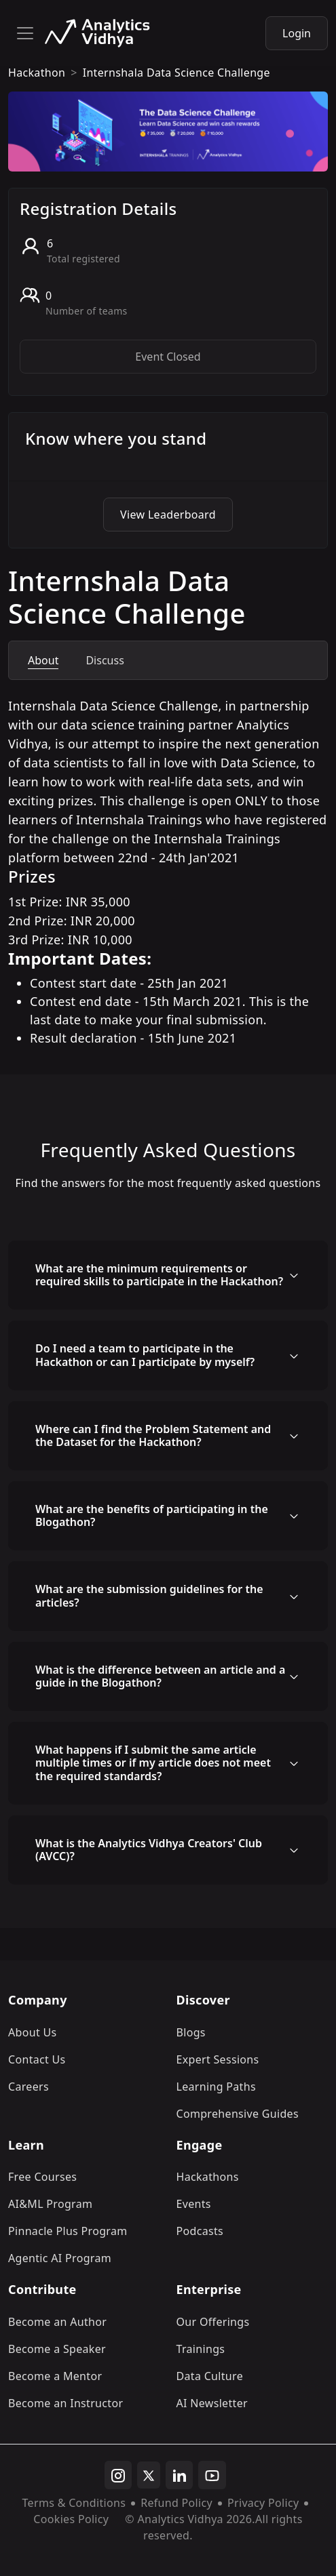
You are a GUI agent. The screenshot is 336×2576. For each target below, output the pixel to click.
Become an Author (57, 2321)
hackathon (36, 72)
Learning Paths (216, 2086)
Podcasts (200, 2230)
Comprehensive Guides (237, 2113)
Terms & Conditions (74, 2502)
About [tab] (43, 660)
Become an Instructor (65, 2403)
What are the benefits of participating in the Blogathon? (151, 1515)
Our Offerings (213, 2321)
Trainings (200, 2348)
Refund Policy (176, 2502)
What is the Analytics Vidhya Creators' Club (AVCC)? (148, 1850)
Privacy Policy (263, 2502)
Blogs (191, 2032)
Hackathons (207, 2176)
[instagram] (118, 2475)
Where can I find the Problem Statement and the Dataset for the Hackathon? (153, 1435)
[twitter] (148, 2475)
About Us (32, 2032)
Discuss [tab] (105, 660)
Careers (28, 2086)
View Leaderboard (168, 514)
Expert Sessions (217, 2059)
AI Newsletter (212, 2403)
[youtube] (212, 2475)
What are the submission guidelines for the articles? (149, 1595)
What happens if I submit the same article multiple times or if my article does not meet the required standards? (153, 1762)
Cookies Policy (71, 2519)
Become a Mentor (55, 2376)
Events (193, 2203)
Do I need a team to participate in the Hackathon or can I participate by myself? (145, 1355)
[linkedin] (179, 2475)
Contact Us (37, 2059)
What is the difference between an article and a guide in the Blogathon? (160, 1676)
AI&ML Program (50, 2203)
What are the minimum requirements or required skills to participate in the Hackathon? (159, 1275)
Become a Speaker (57, 2348)
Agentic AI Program (59, 2258)
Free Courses (42, 2176)
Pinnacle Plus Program (68, 2230)
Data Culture (210, 2376)
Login (296, 33)
